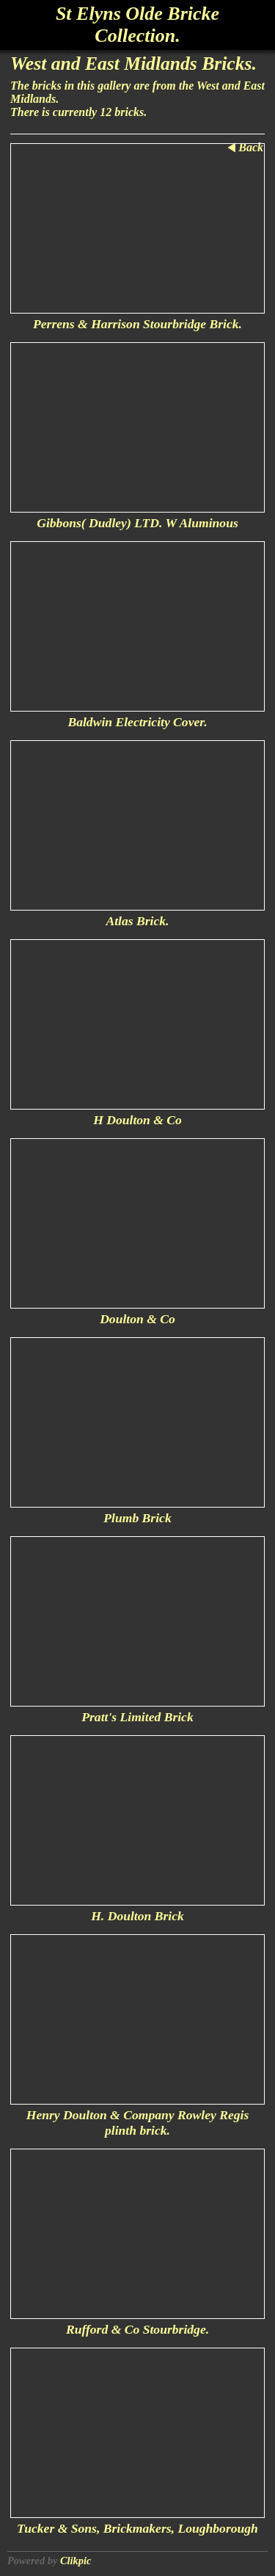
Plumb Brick (137, 1517)
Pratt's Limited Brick (137, 1717)
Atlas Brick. (137, 920)
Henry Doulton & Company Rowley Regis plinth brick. (137, 2123)
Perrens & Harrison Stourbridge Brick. (137, 323)
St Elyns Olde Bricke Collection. (137, 24)
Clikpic (75, 2560)
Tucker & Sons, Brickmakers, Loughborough (137, 2528)
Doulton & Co (137, 1318)
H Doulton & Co (137, 1119)
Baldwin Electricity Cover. (137, 721)
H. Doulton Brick (137, 1916)
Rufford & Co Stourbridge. (137, 2329)
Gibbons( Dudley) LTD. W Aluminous (137, 522)
